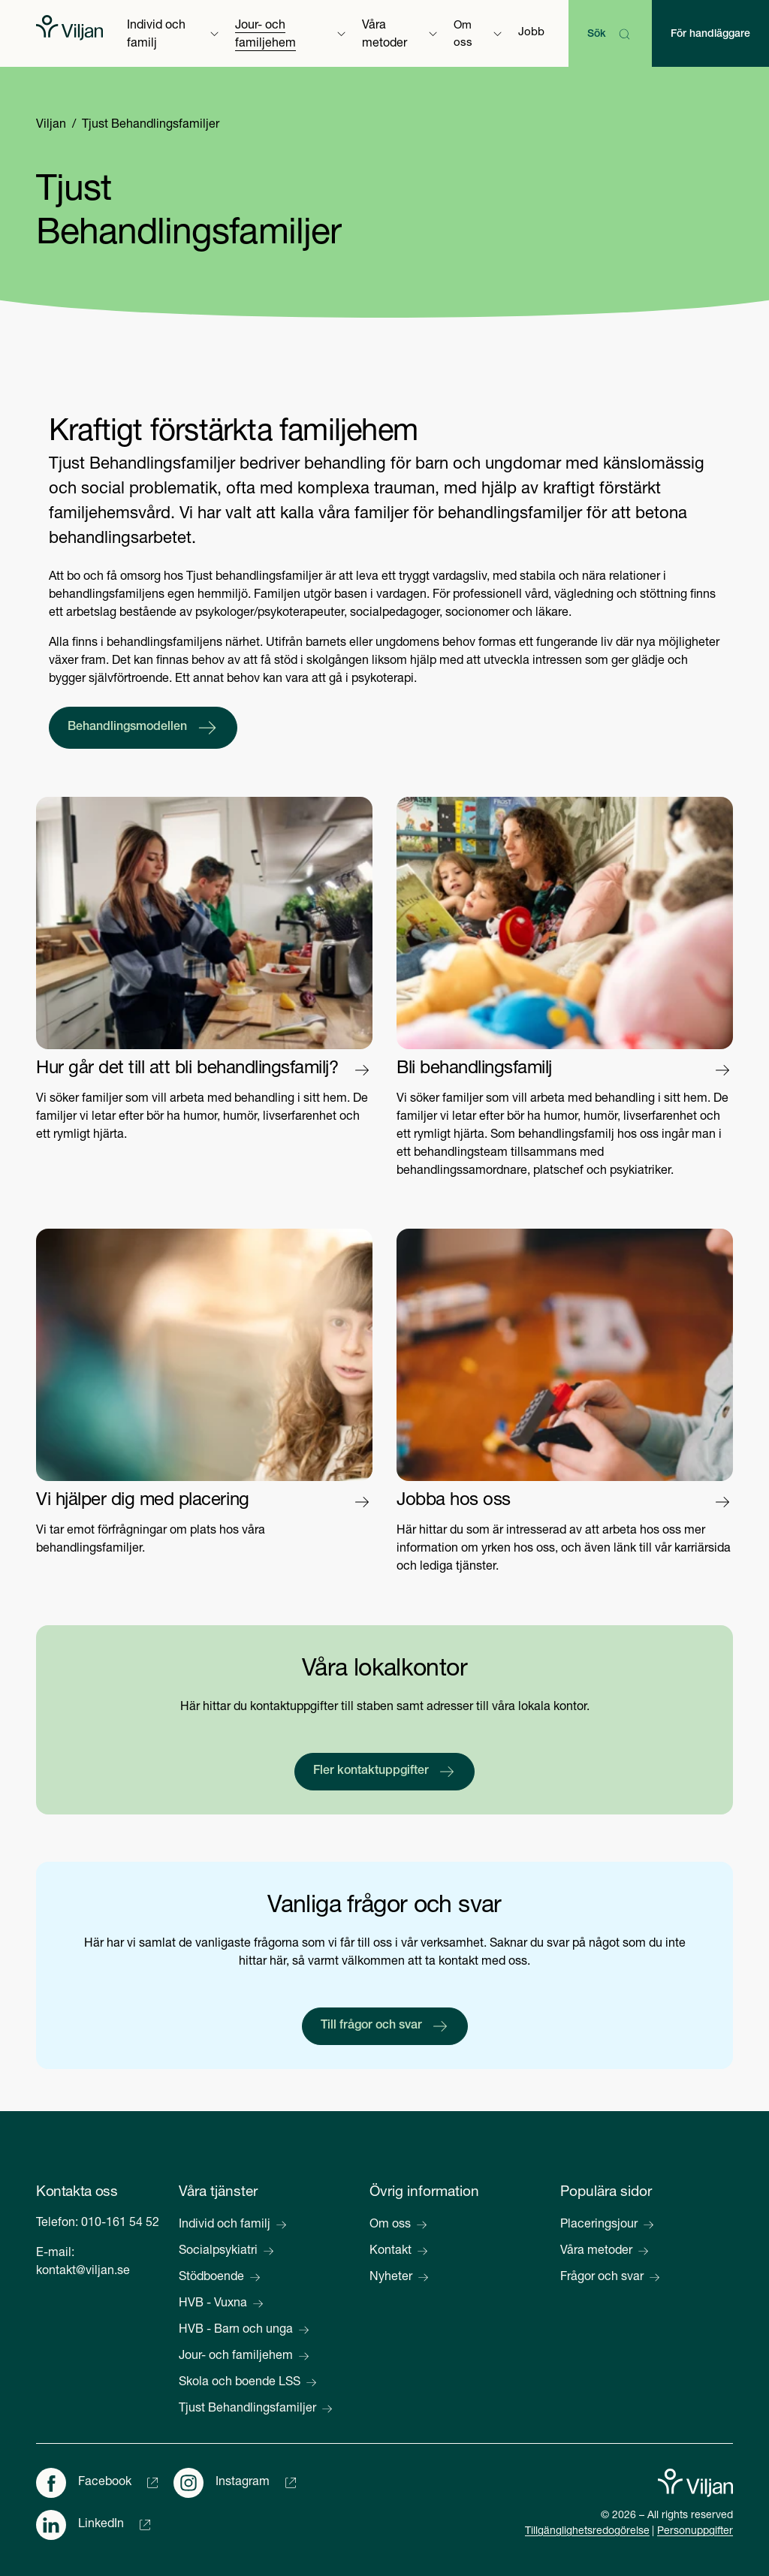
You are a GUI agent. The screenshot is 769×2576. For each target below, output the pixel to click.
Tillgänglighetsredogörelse (587, 2531)
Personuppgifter (695, 2531)
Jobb (531, 32)
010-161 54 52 (120, 2224)
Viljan (51, 125)
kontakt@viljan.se (83, 2272)
